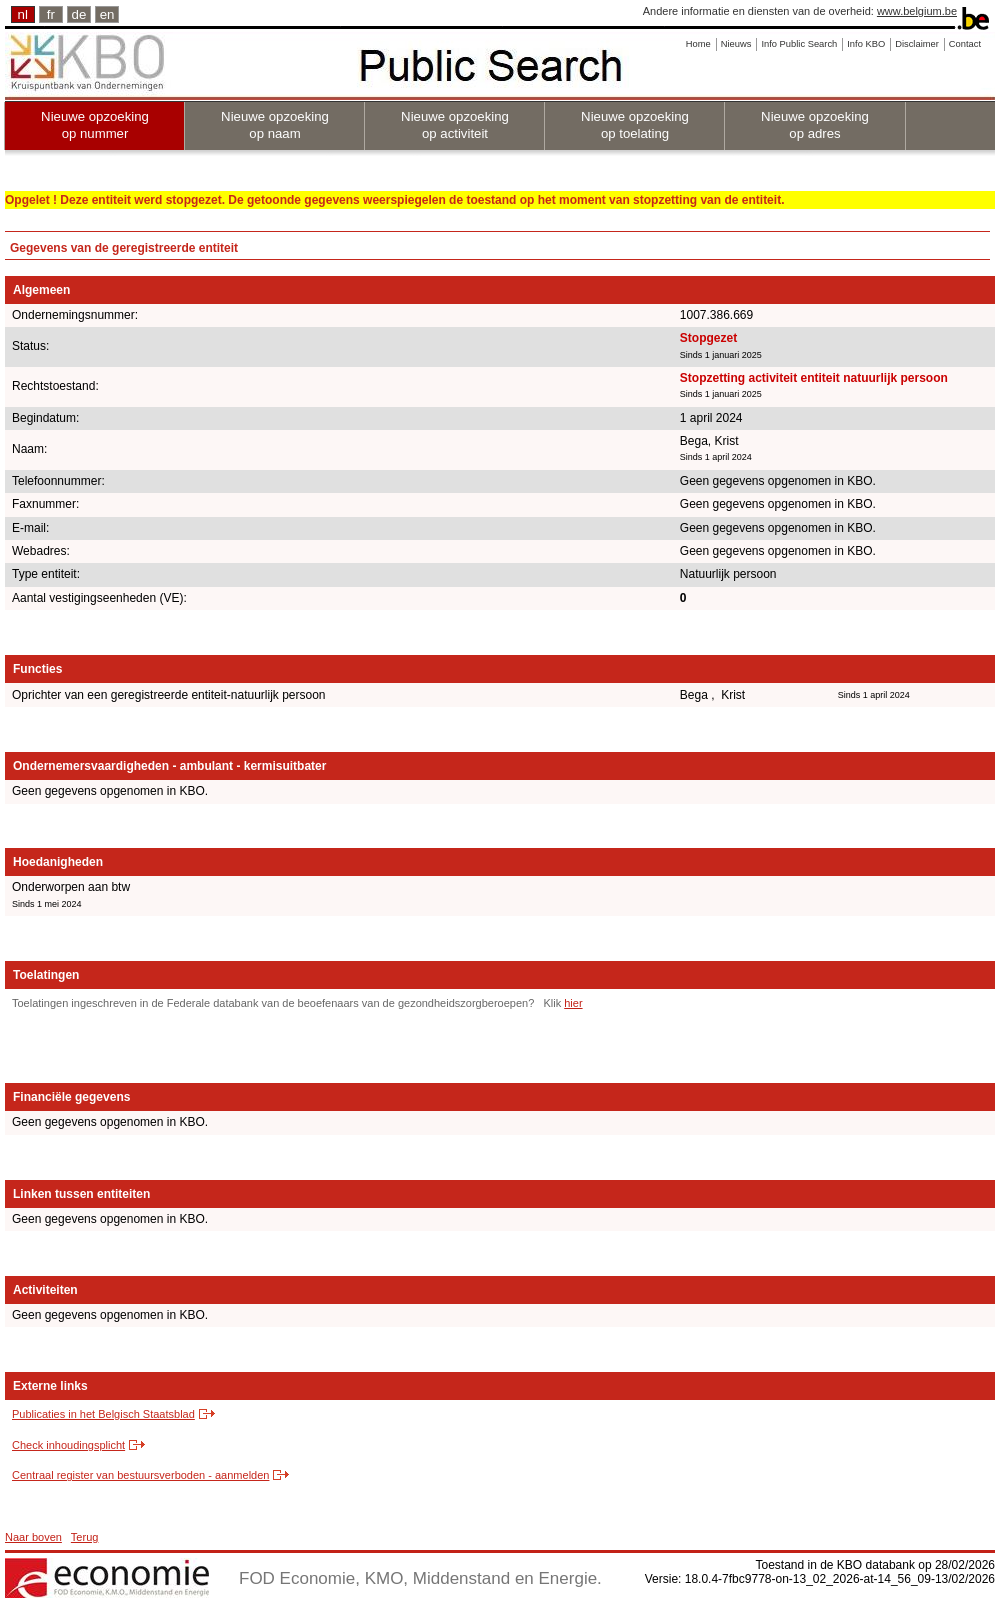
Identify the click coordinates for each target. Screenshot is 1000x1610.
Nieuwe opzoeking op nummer (95, 125)
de (79, 14)
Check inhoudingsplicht (68, 1445)
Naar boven (33, 1537)
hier (573, 1003)
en (107, 14)
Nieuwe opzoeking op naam (275, 125)
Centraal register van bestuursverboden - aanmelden (140, 1475)
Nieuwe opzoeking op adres (815, 125)
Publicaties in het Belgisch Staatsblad (103, 1414)
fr (51, 14)
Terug (85, 1537)
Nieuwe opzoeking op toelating (635, 125)
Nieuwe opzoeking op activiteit (455, 125)
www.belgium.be (917, 11)
